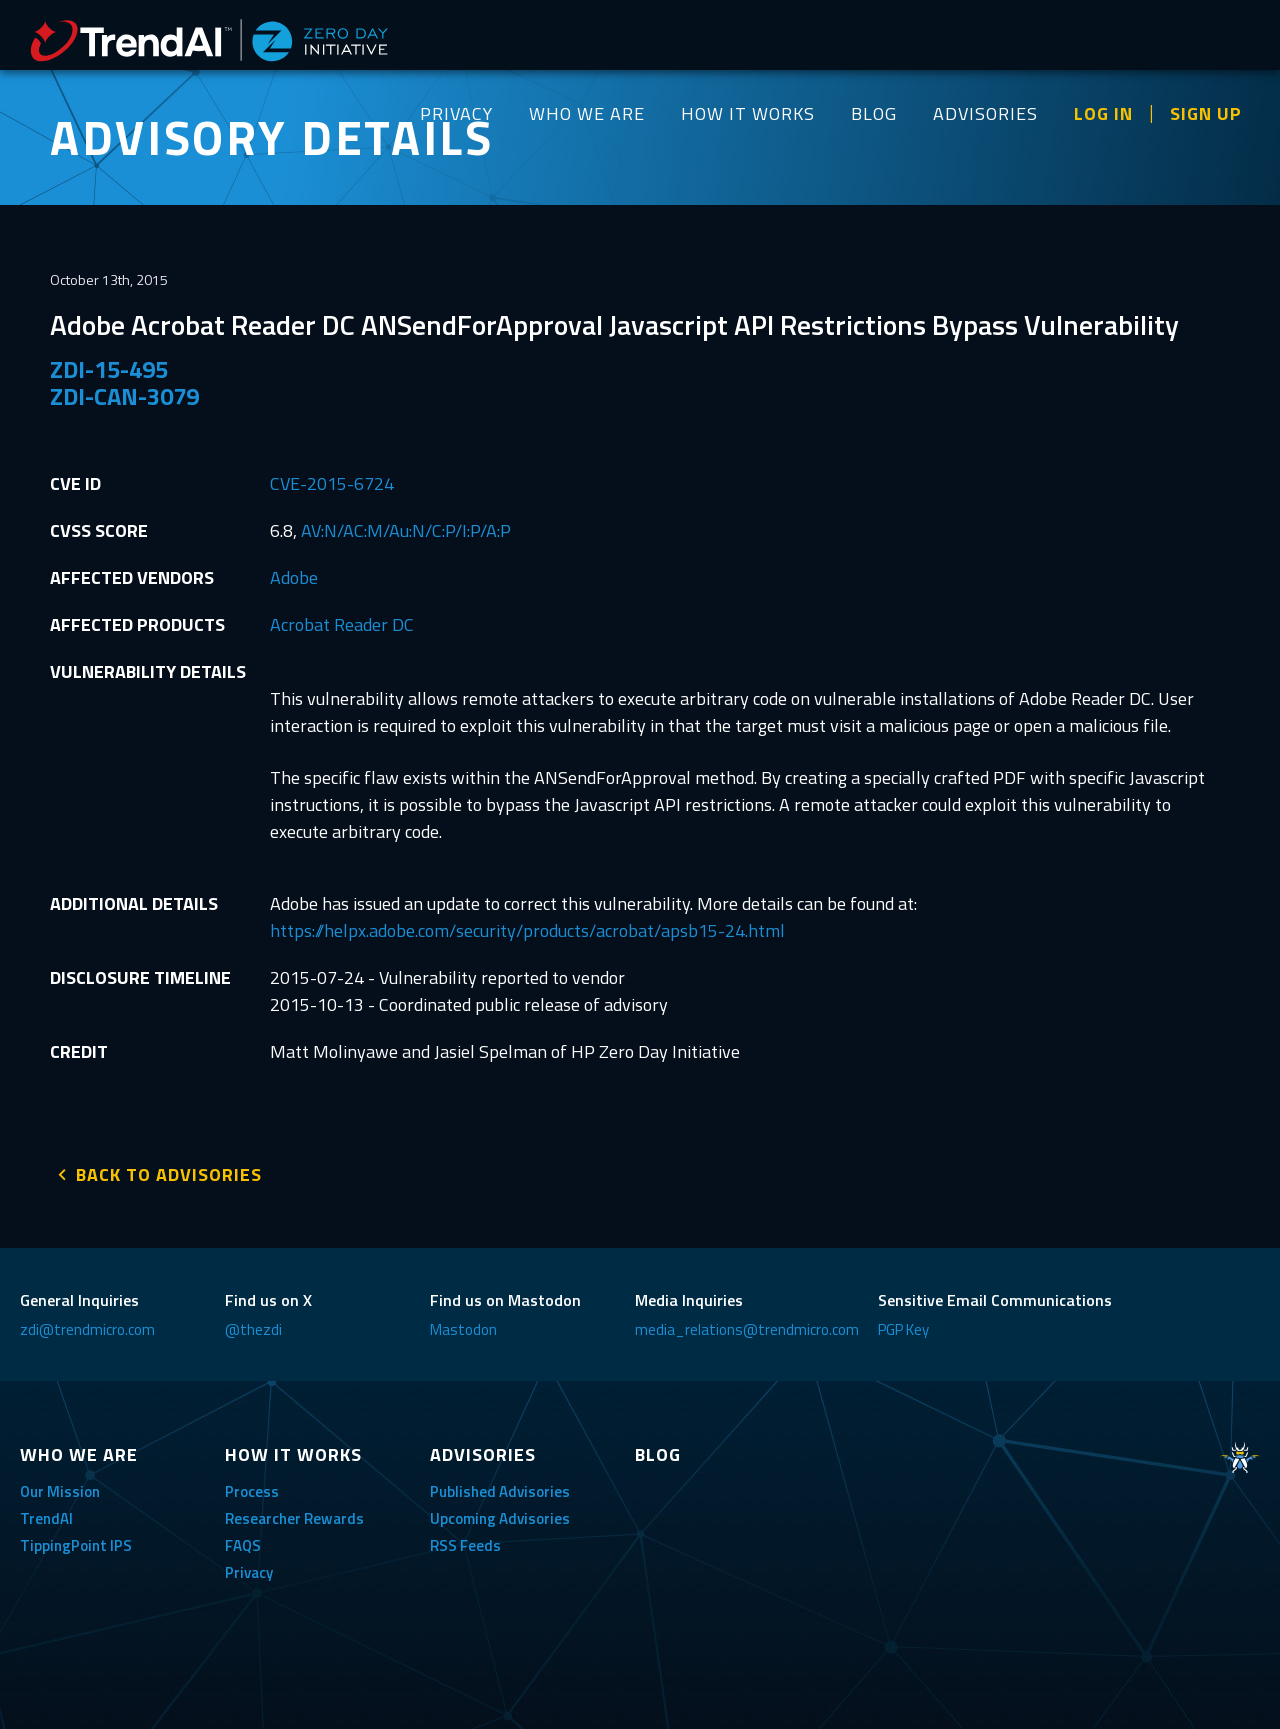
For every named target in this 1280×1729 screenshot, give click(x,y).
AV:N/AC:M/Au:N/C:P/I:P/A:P (406, 530)
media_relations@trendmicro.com (747, 1327)
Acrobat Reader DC (342, 624)
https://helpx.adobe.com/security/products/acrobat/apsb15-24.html (527, 930)
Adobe (294, 577)
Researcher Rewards (294, 1516)
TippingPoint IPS (76, 1543)
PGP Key (903, 1327)
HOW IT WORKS (748, 113)
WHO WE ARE (587, 113)
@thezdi (253, 1327)
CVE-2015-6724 (332, 483)
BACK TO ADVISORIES (169, 1172)
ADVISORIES (985, 113)
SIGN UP (1206, 113)
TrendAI (46, 1516)
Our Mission (60, 1489)
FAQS (243, 1543)
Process (252, 1489)
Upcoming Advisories (500, 1516)
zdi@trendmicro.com (87, 1327)
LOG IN (1103, 113)
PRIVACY (456, 113)
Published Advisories (500, 1489)
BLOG (874, 113)
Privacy (249, 1570)
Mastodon (463, 1327)
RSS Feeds (465, 1543)
